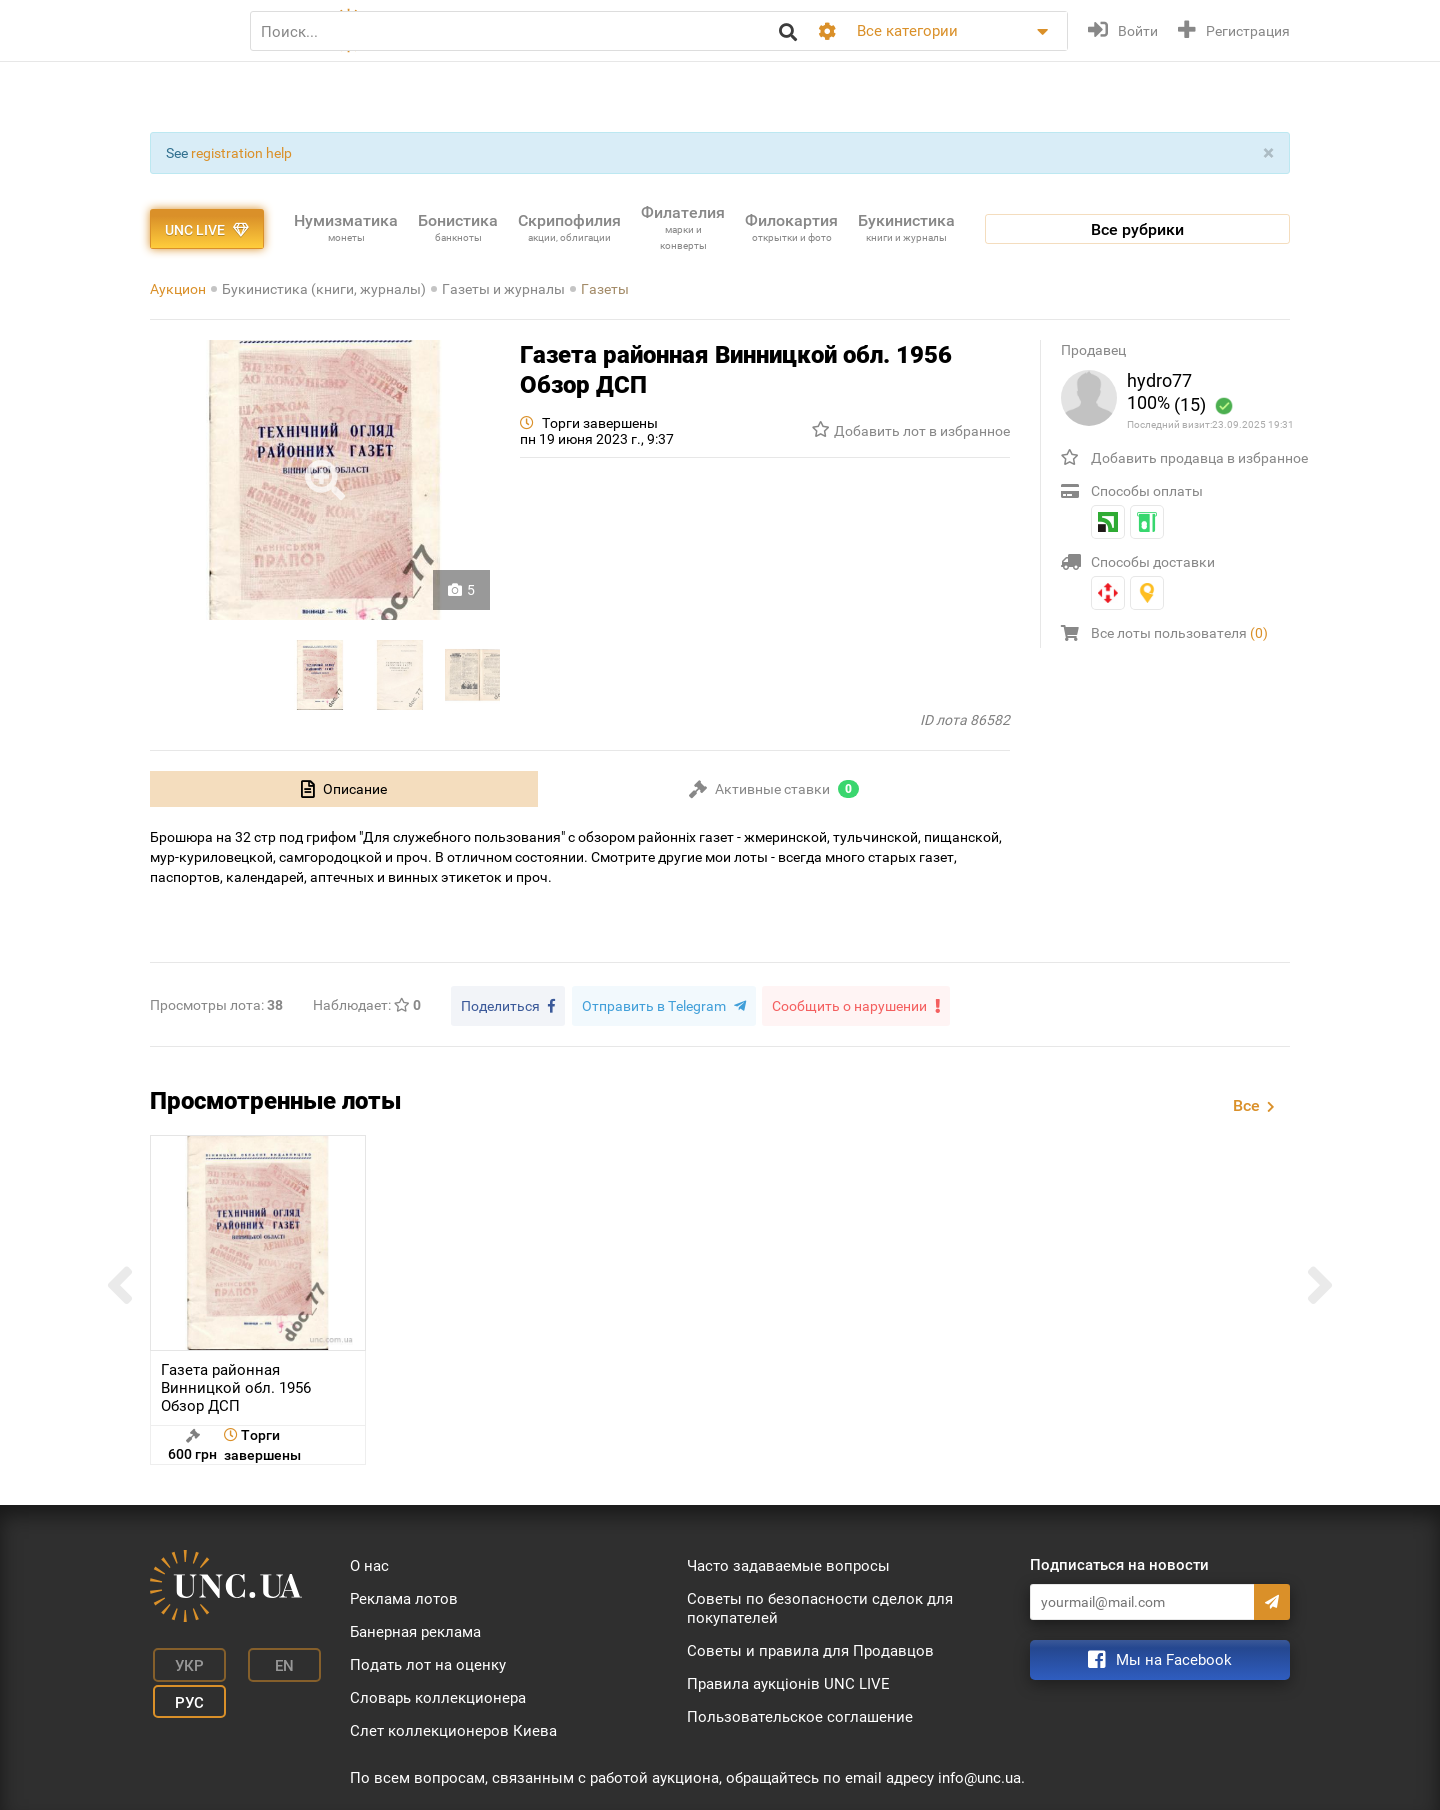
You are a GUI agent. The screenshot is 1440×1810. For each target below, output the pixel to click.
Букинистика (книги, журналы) (324, 289)
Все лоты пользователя (1179, 633)
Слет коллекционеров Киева (453, 1728)
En (263, 1660)
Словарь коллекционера (438, 1695)
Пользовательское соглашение (800, 1714)
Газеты (605, 289)
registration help (241, 153)
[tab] (344, 789)
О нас (369, 1563)
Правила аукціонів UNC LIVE (788, 1681)
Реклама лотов (404, 1596)
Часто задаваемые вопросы (788, 1563)
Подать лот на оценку (428, 1662)
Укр (180, 1660)
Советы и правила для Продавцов (810, 1648)
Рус (180, 1690)
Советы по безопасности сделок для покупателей (820, 1605)
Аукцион (178, 289)
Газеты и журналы (503, 289)
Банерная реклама (415, 1629)
